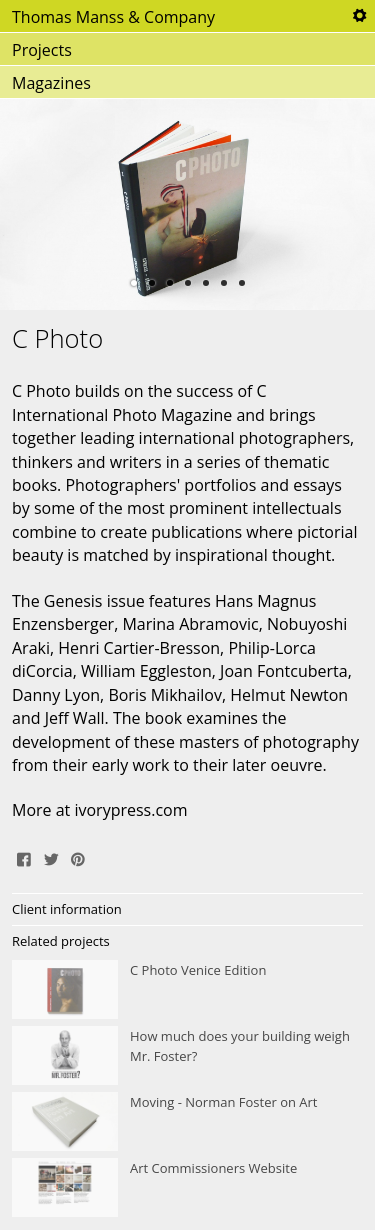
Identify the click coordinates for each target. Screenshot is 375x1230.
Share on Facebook (24, 857)
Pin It (78, 857)
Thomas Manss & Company (113, 17)
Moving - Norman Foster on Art (187, 1122)
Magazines (51, 83)
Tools (359, 16)
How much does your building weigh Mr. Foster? (187, 1056)
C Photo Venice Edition (187, 990)
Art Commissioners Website (187, 1188)
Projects (42, 50)
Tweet (51, 857)
